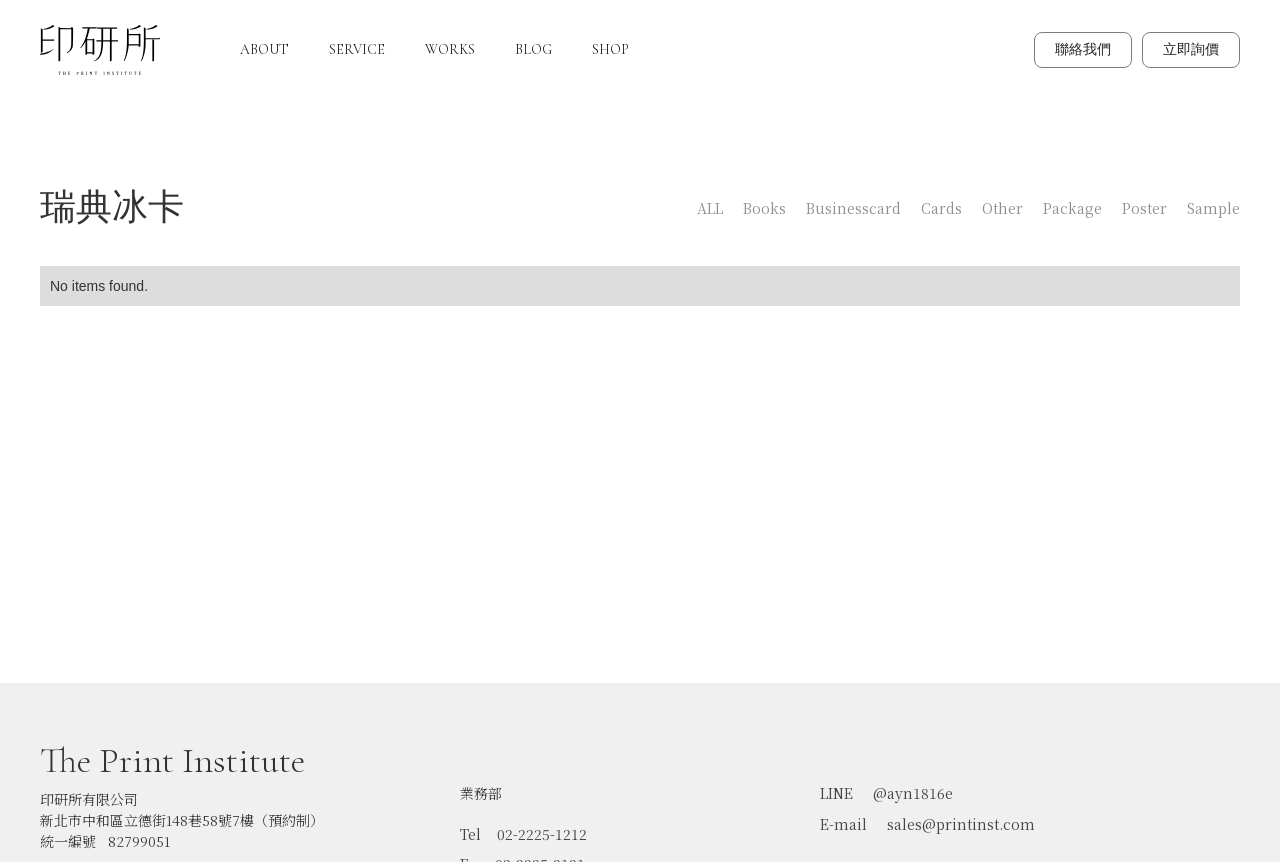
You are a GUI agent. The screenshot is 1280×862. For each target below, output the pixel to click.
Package (1072, 208)
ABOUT (264, 49)
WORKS (450, 49)
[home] (100, 50)
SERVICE (357, 49)
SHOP (610, 49)
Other (1002, 208)
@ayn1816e (913, 784)
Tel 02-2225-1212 (523, 825)
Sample (1213, 208)
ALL (710, 208)
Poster (1144, 208)
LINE (836, 784)
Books (764, 208)
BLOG (533, 49)
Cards (941, 208)
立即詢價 (1191, 49)
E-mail (843, 815)
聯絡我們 (1083, 49)
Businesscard (853, 208)
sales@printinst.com (961, 815)
